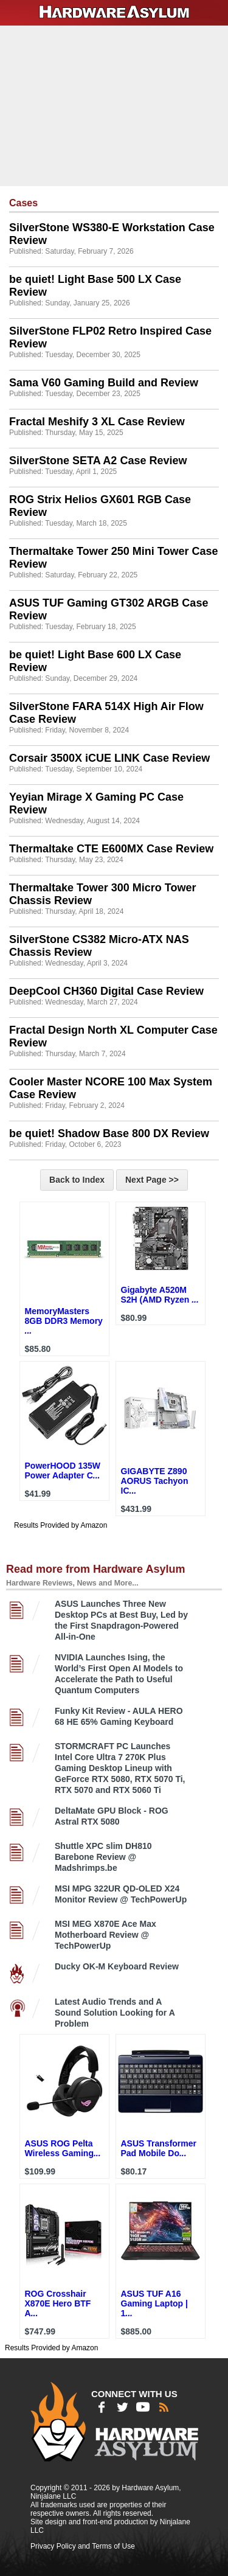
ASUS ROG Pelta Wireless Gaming (63, 2148)
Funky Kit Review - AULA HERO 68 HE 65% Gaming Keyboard (119, 1716)
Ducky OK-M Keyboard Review (117, 1966)
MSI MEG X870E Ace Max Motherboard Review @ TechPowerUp (105, 1935)
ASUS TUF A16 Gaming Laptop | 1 (154, 2303)
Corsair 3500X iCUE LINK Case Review (109, 758)
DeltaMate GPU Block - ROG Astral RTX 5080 (111, 1816)
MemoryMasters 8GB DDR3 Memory (64, 1320)
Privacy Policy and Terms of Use (82, 2546)
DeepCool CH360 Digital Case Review (106, 991)
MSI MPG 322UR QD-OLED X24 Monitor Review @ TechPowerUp (121, 1894)
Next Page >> (152, 1180)
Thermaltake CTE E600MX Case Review (111, 849)
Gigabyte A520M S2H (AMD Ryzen (160, 1294)
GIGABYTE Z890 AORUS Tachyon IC (154, 1480)
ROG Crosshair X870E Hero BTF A (58, 2303)
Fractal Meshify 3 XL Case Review (97, 422)
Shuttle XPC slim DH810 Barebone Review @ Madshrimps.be (103, 1857)
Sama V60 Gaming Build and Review (103, 383)
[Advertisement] (115, 105)
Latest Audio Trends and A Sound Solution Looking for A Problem (114, 2012)
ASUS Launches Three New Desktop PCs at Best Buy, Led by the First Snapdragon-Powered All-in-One (121, 1620)
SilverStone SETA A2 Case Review (98, 460)
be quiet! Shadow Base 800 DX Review (109, 1133)
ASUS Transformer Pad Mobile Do (158, 2148)
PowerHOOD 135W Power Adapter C (62, 1470)
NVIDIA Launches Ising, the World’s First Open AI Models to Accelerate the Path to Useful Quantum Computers (119, 1673)
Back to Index (77, 1180)
